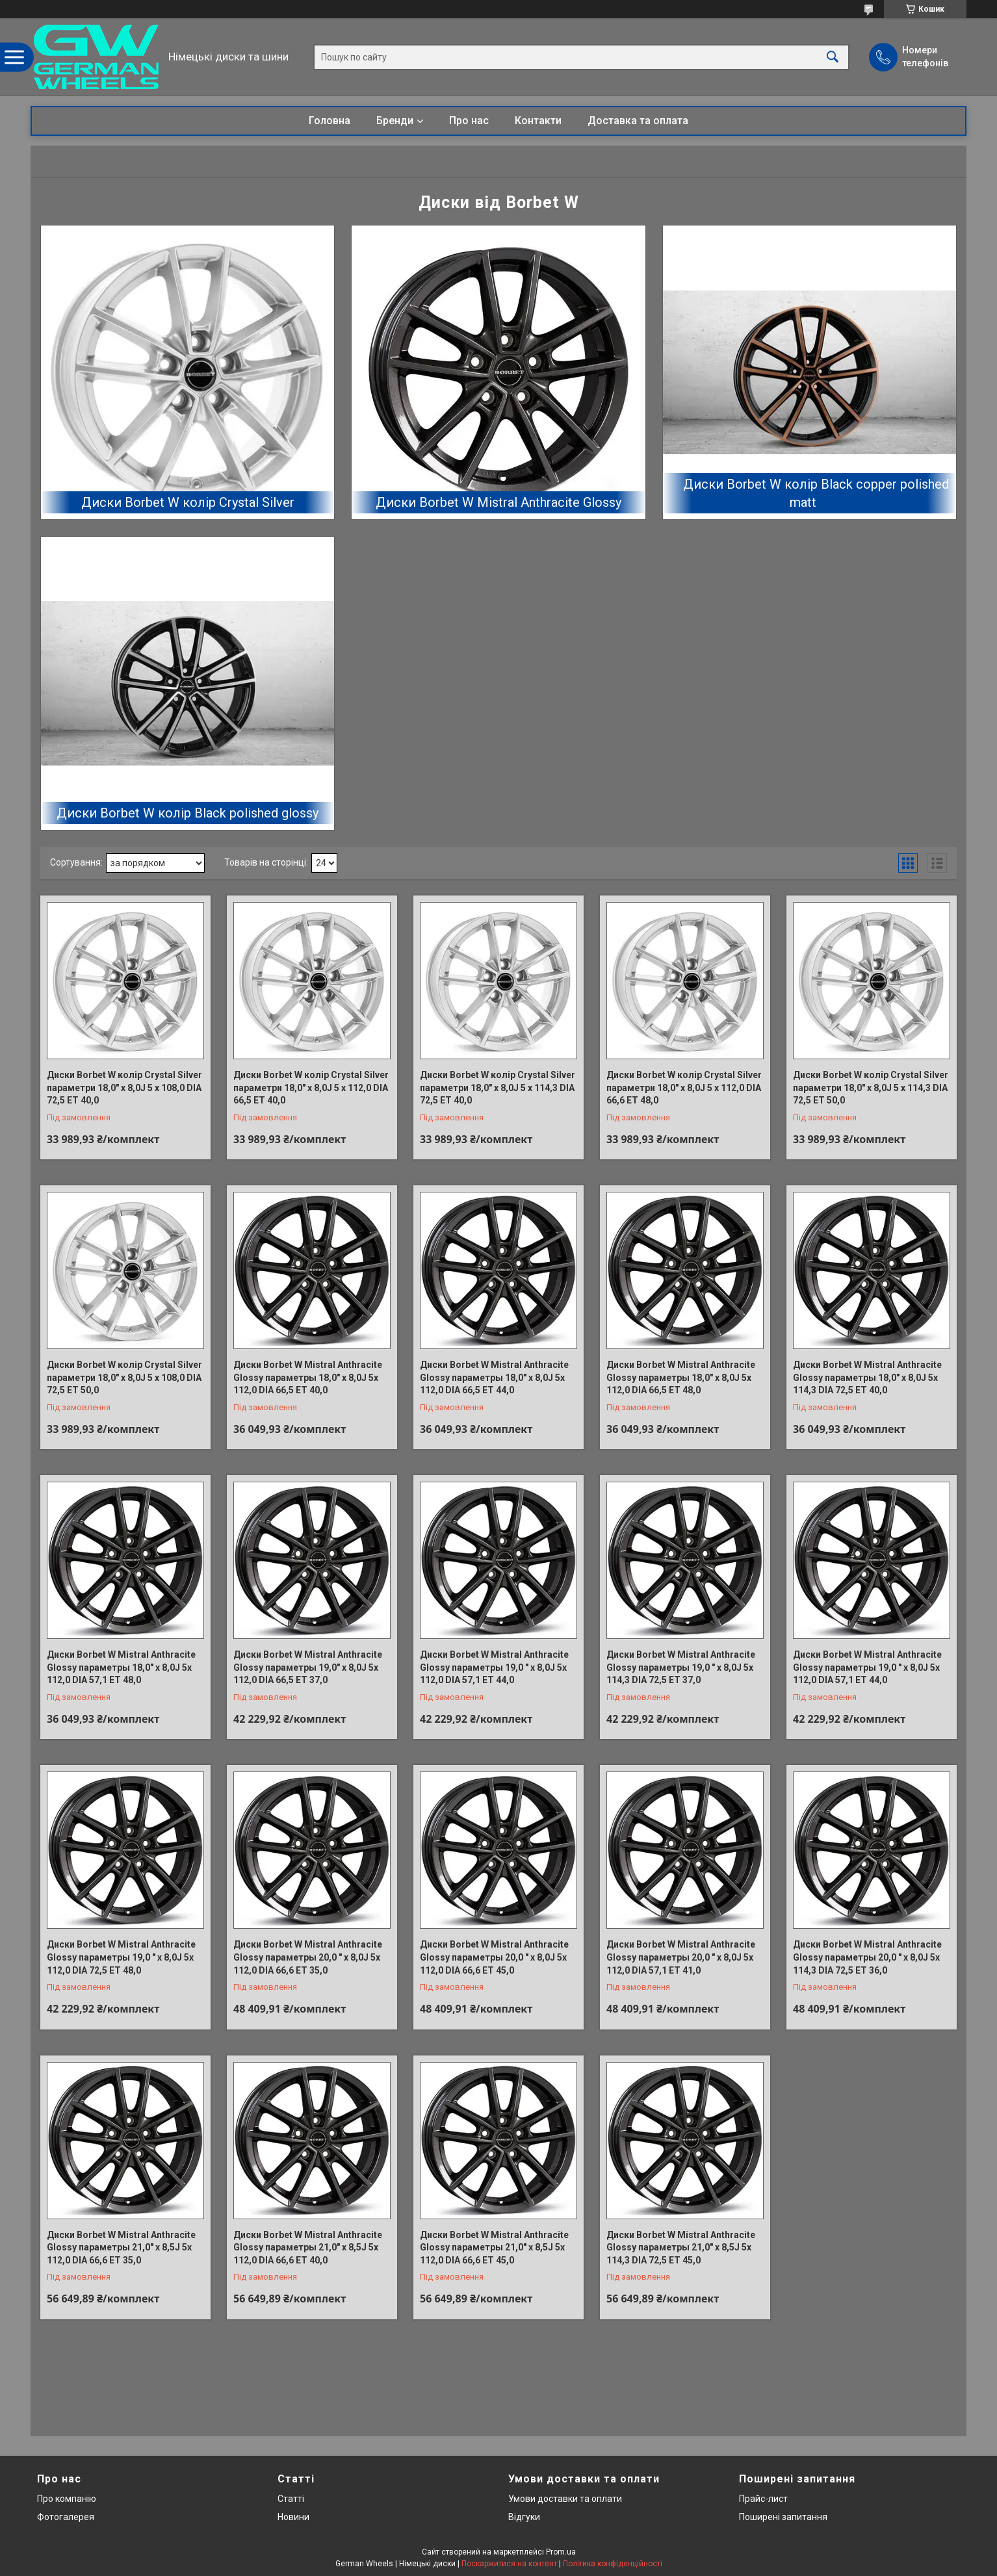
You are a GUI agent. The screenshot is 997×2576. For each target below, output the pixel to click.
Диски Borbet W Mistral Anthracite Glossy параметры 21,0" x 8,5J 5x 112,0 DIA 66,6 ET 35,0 (121, 2247)
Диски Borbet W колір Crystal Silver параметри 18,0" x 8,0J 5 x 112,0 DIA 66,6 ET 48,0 (684, 1087)
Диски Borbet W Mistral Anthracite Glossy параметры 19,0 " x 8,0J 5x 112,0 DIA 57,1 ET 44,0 (494, 1667)
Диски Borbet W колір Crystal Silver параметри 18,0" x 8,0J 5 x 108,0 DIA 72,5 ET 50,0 (124, 1377)
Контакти (538, 120)
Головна (329, 120)
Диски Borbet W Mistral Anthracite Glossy (498, 502)
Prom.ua (561, 2552)
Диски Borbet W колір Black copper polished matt (816, 493)
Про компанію (66, 2498)
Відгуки (524, 2517)
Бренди (394, 120)
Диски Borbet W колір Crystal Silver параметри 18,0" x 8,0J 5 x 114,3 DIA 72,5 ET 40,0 (497, 1087)
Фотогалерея (65, 2517)
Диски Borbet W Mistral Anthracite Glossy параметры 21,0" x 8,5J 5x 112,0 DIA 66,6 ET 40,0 (307, 2247)
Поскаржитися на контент (509, 2563)
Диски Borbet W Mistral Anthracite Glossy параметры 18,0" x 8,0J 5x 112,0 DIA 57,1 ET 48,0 (121, 1667)
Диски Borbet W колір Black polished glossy (187, 813)
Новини (293, 2517)
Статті (291, 2498)
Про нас (469, 120)
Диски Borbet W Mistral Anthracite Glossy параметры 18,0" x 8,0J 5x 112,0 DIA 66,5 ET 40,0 (307, 1377)
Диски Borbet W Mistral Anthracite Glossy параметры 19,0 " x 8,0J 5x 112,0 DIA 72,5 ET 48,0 (121, 1957)
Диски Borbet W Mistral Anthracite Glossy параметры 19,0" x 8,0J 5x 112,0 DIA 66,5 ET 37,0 (307, 1667)
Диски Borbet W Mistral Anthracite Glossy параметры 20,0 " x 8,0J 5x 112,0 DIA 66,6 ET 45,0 (494, 1957)
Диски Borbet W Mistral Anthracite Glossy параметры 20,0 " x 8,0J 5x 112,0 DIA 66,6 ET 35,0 (307, 1957)
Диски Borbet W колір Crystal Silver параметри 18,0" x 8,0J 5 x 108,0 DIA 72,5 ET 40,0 (124, 1087)
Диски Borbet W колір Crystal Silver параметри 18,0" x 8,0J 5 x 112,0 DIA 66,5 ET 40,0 (311, 1087)
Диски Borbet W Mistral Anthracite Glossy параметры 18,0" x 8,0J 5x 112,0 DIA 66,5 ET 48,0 (680, 1377)
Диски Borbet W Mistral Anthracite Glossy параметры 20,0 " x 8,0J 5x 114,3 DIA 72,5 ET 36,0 (867, 1957)
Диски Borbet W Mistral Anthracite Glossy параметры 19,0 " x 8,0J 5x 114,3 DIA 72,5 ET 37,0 (680, 1667)
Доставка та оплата (638, 120)
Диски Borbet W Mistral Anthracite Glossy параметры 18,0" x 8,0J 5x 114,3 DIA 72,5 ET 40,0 (867, 1377)
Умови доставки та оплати (565, 2498)
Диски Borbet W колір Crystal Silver (187, 502)
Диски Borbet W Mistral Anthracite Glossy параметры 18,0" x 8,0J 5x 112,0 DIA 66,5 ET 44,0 (494, 1377)
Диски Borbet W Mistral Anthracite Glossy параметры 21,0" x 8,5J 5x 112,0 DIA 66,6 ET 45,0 (494, 2247)
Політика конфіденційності (612, 2563)
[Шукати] (832, 57)
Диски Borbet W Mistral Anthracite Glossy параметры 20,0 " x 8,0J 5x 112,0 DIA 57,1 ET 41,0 (680, 1957)
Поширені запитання (783, 2517)
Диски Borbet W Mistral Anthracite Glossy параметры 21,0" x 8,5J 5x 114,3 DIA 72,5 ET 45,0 (680, 2247)
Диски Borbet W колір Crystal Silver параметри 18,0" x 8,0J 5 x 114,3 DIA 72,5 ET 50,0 (870, 1087)
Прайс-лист (763, 2498)
